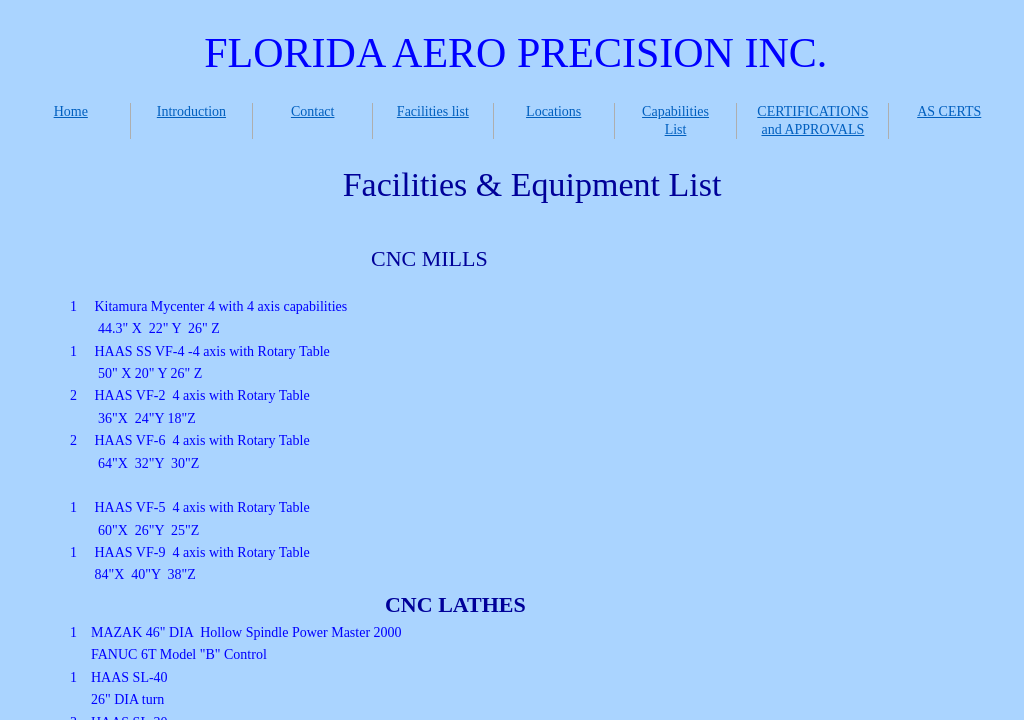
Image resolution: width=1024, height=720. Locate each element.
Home (71, 111)
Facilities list (433, 111)
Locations (553, 111)
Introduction (191, 111)
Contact (313, 111)
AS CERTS (949, 111)
